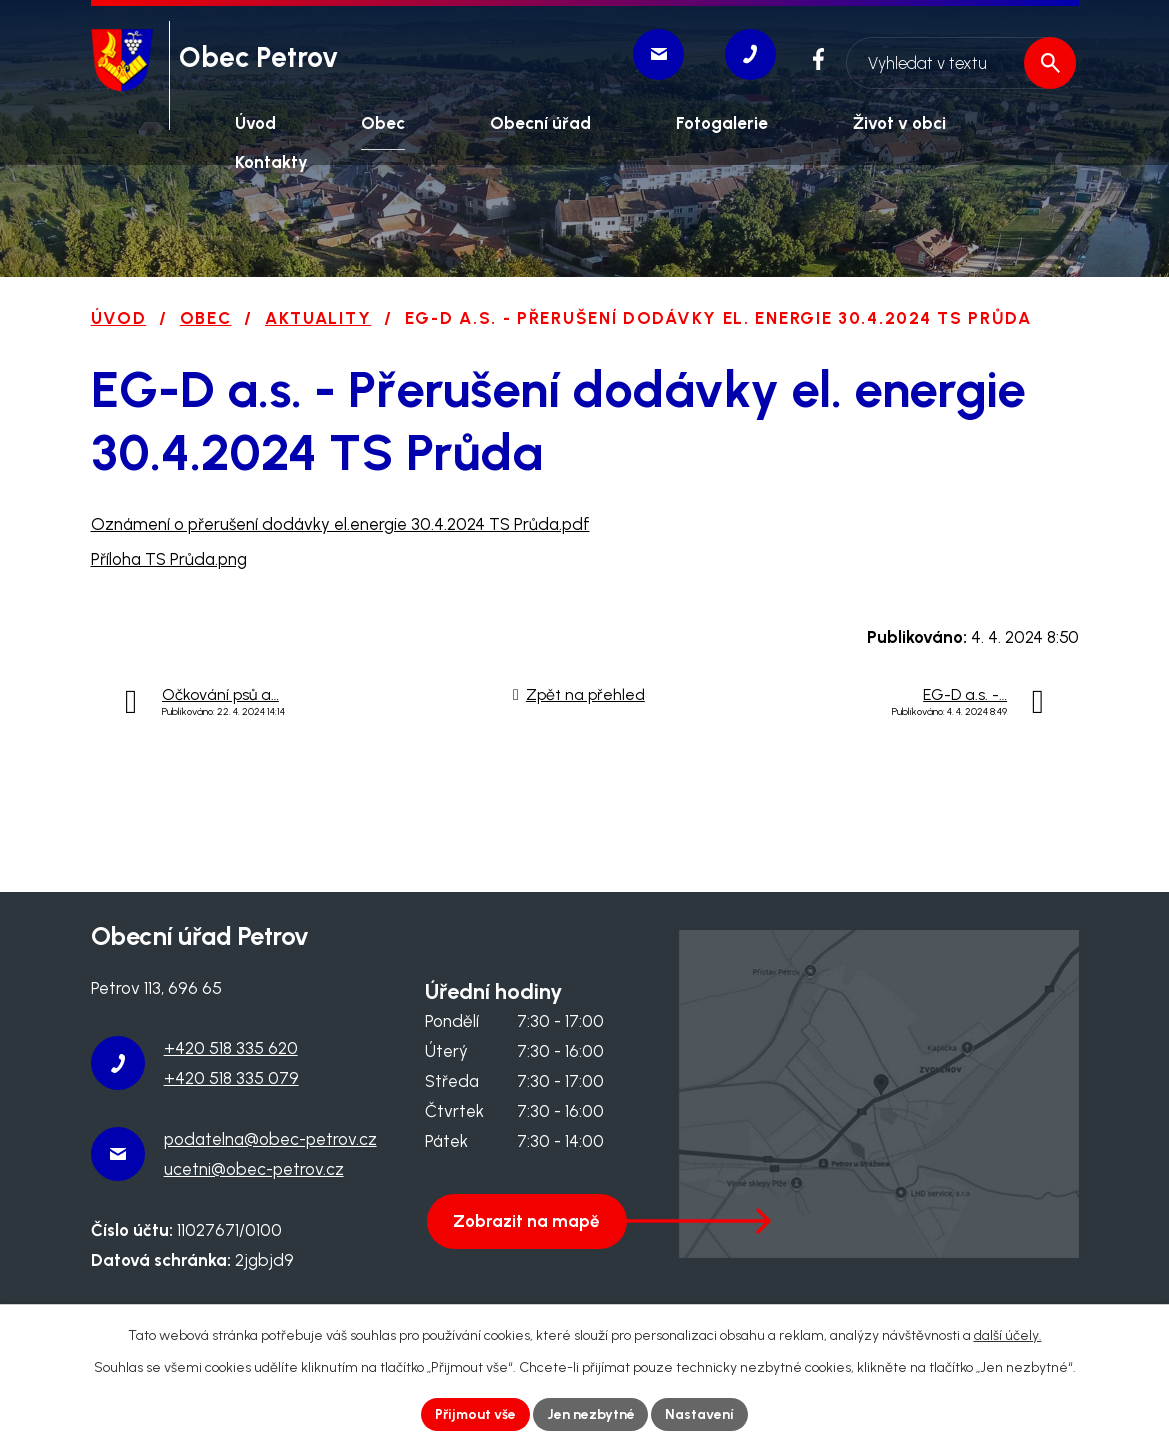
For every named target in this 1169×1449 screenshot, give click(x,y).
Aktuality (318, 318)
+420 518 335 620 (231, 1048)
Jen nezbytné (591, 1414)
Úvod (119, 318)
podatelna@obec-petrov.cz (270, 1139)
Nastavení (700, 1414)
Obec (206, 318)
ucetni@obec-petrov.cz (254, 1169)
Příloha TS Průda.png (169, 559)
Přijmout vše (475, 1414)
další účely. (1008, 1335)
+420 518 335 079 (231, 1078)
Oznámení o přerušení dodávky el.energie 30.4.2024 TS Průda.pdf (340, 524)
